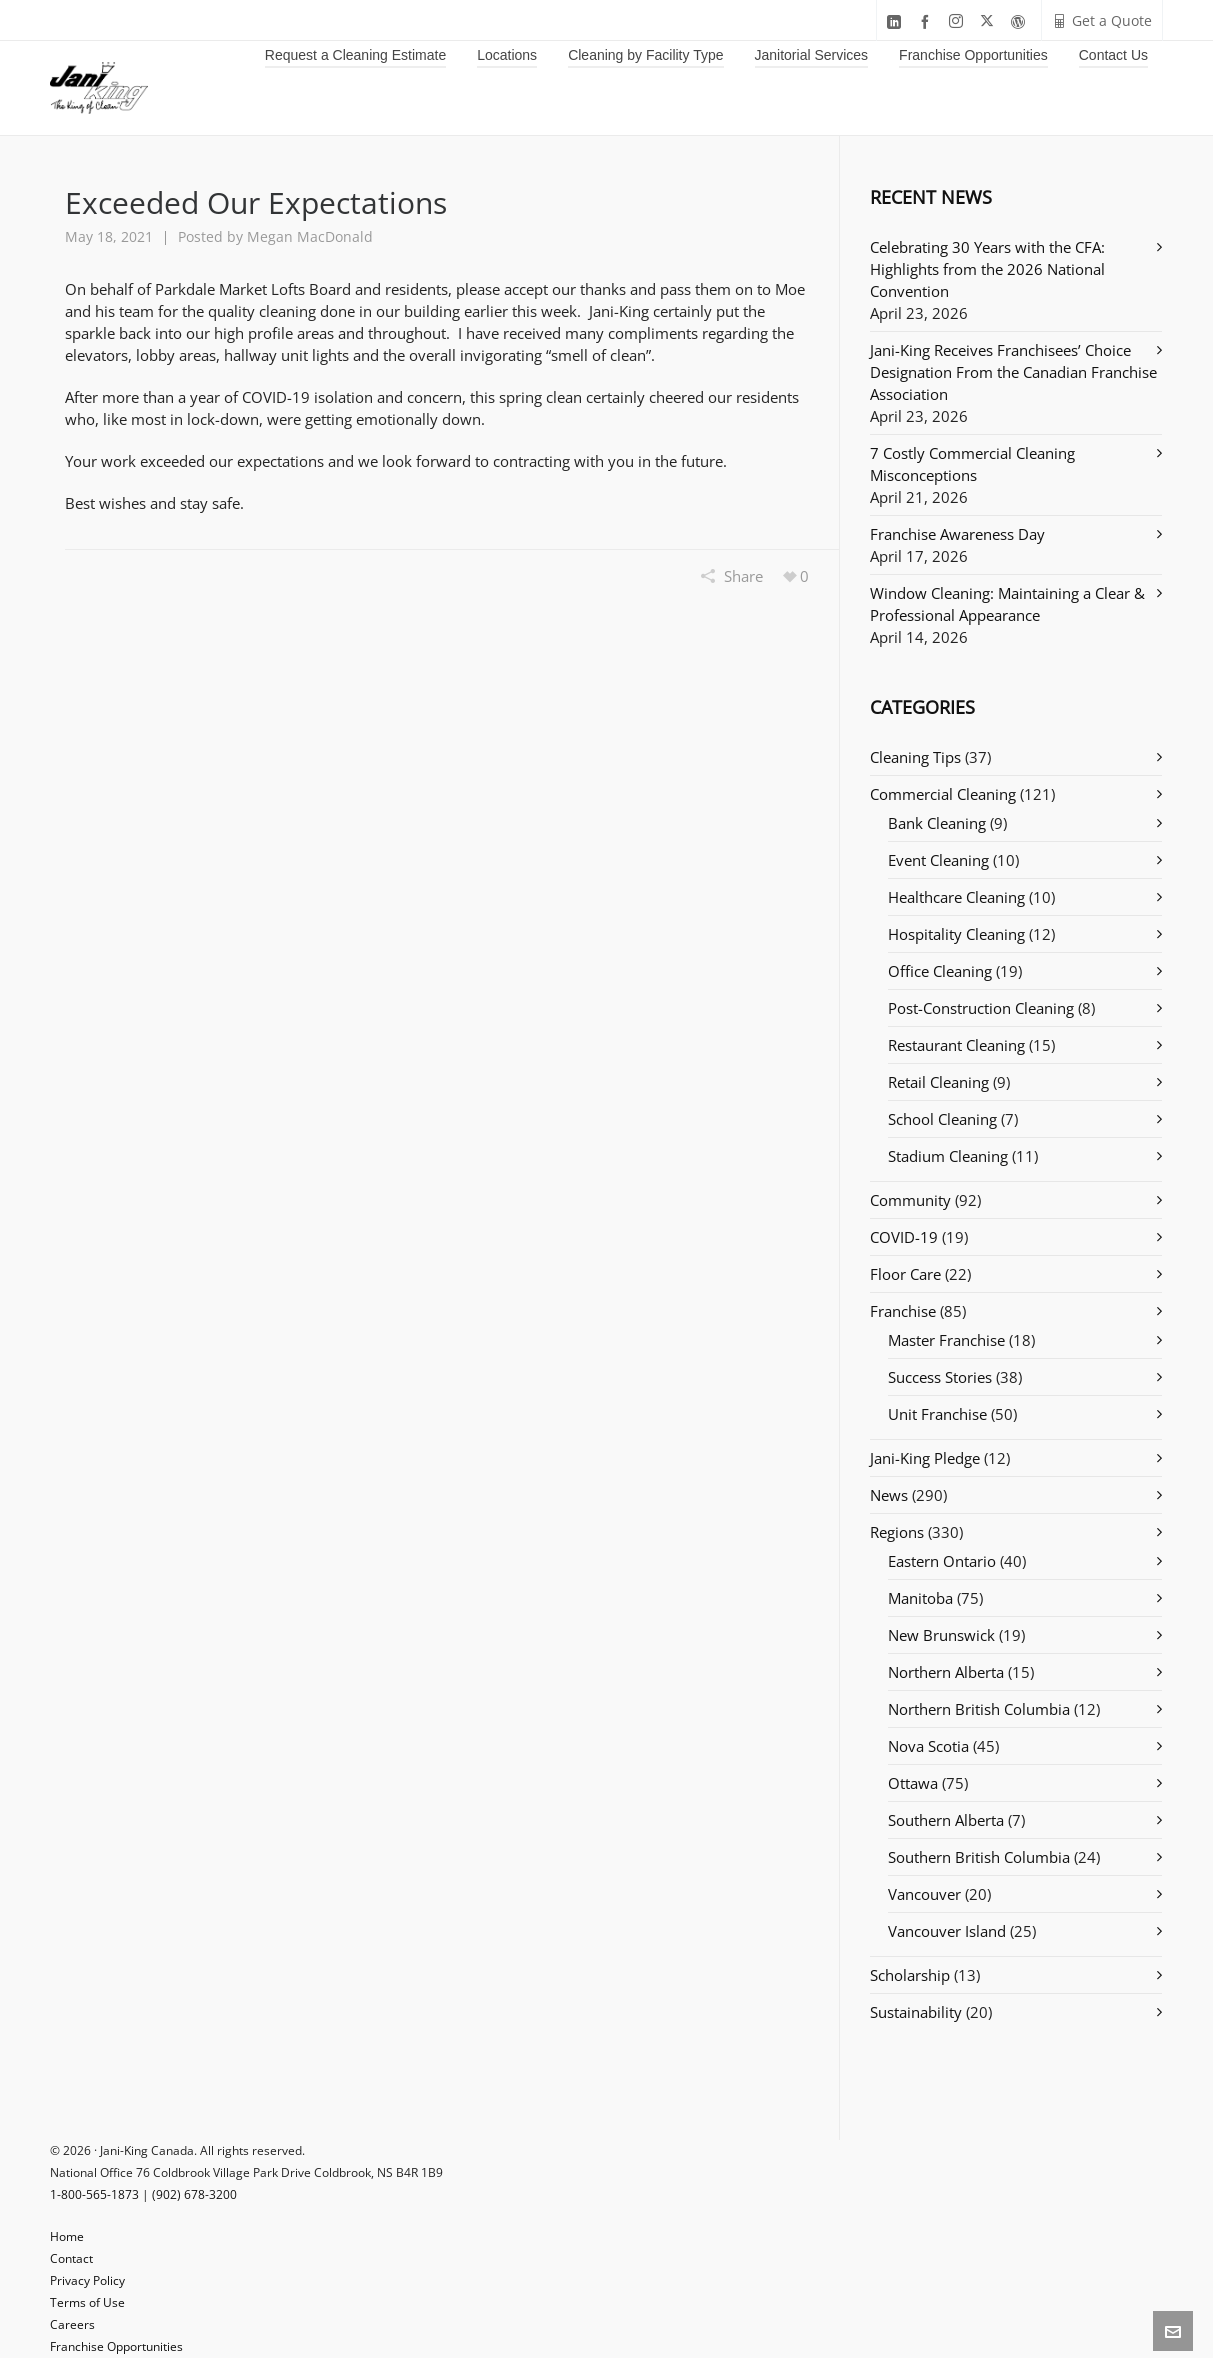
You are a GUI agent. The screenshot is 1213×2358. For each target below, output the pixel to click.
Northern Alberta (946, 1672)
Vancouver (924, 1894)
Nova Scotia (928, 1746)
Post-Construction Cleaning (981, 1008)
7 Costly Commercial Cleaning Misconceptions (972, 464)
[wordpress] (1021, 21)
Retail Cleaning (938, 1082)
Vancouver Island (947, 1931)
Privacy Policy (87, 2280)
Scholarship (910, 1975)
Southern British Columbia (979, 1857)
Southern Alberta (946, 1820)
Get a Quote (1102, 20)
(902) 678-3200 (194, 2194)
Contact (71, 2258)
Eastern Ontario (942, 1561)
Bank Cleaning (937, 823)
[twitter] (990, 21)
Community (910, 1200)
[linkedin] (897, 21)
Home (67, 2236)
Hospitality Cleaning (956, 934)
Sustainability (916, 2012)
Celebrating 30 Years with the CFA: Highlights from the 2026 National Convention (987, 269)
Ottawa (913, 1783)
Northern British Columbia (979, 1709)
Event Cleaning (938, 860)
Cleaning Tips (915, 757)
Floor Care (905, 1274)
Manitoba (920, 1598)
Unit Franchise (937, 1414)
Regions (897, 1532)
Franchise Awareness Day (957, 534)
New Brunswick (941, 1635)
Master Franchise (946, 1340)
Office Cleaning (940, 971)
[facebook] (928, 21)
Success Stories (940, 1377)
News (889, 1495)
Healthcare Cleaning (956, 897)
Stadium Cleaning (948, 1156)
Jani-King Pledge (925, 1458)
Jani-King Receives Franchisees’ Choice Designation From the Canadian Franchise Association (1013, 372)
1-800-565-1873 (94, 2194)
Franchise (903, 1311)
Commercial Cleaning (943, 794)
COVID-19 (904, 1237)
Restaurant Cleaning (956, 1045)
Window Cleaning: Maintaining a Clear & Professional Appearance (1007, 604)
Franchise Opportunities (116, 2346)
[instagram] (959, 21)
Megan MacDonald (310, 236)
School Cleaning (942, 1119)
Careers (72, 2324)
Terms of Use (87, 2302)
